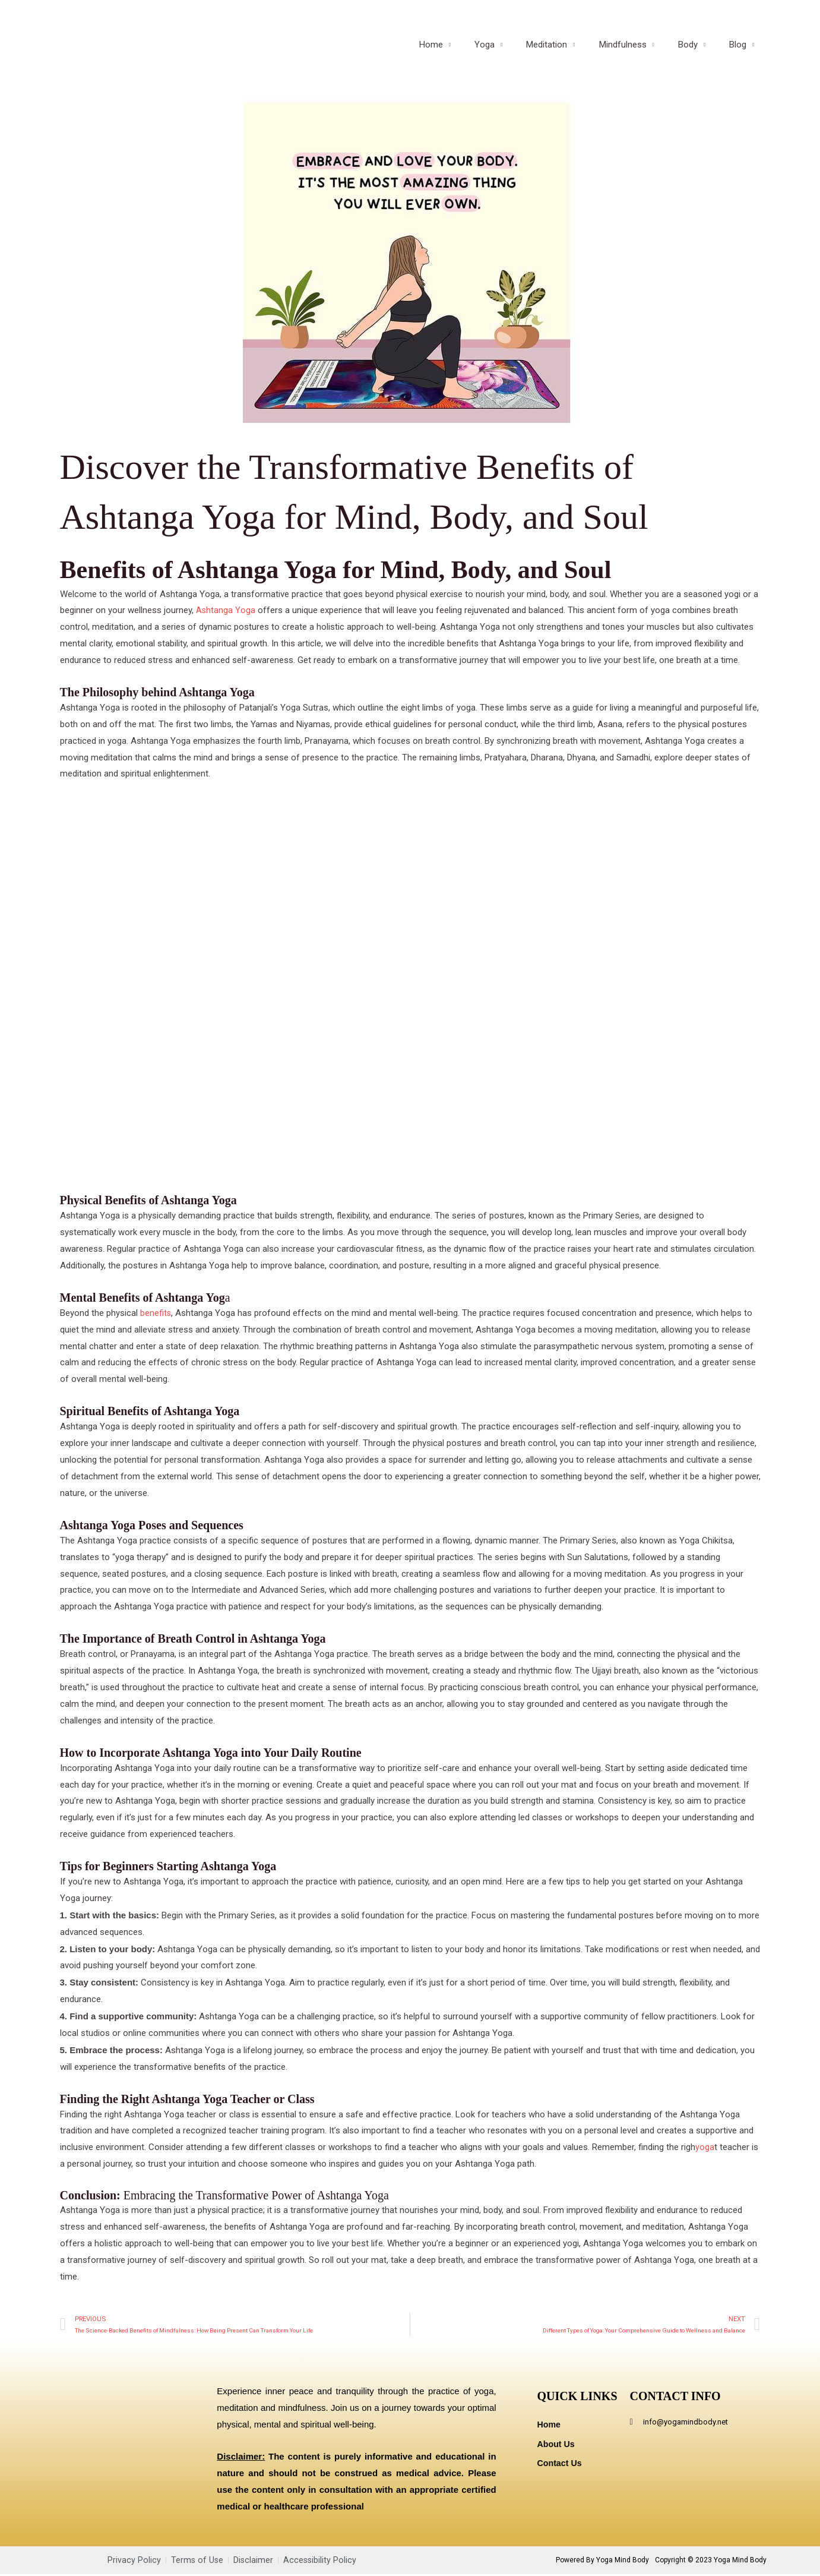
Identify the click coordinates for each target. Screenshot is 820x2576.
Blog (740, 53)
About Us (557, 2446)
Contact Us (560, 2466)
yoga (704, 2147)
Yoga (511, 53)
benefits (156, 1313)
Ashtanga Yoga (226, 610)
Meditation (567, 53)
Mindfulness (637, 53)
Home (464, 53)
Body (697, 53)
